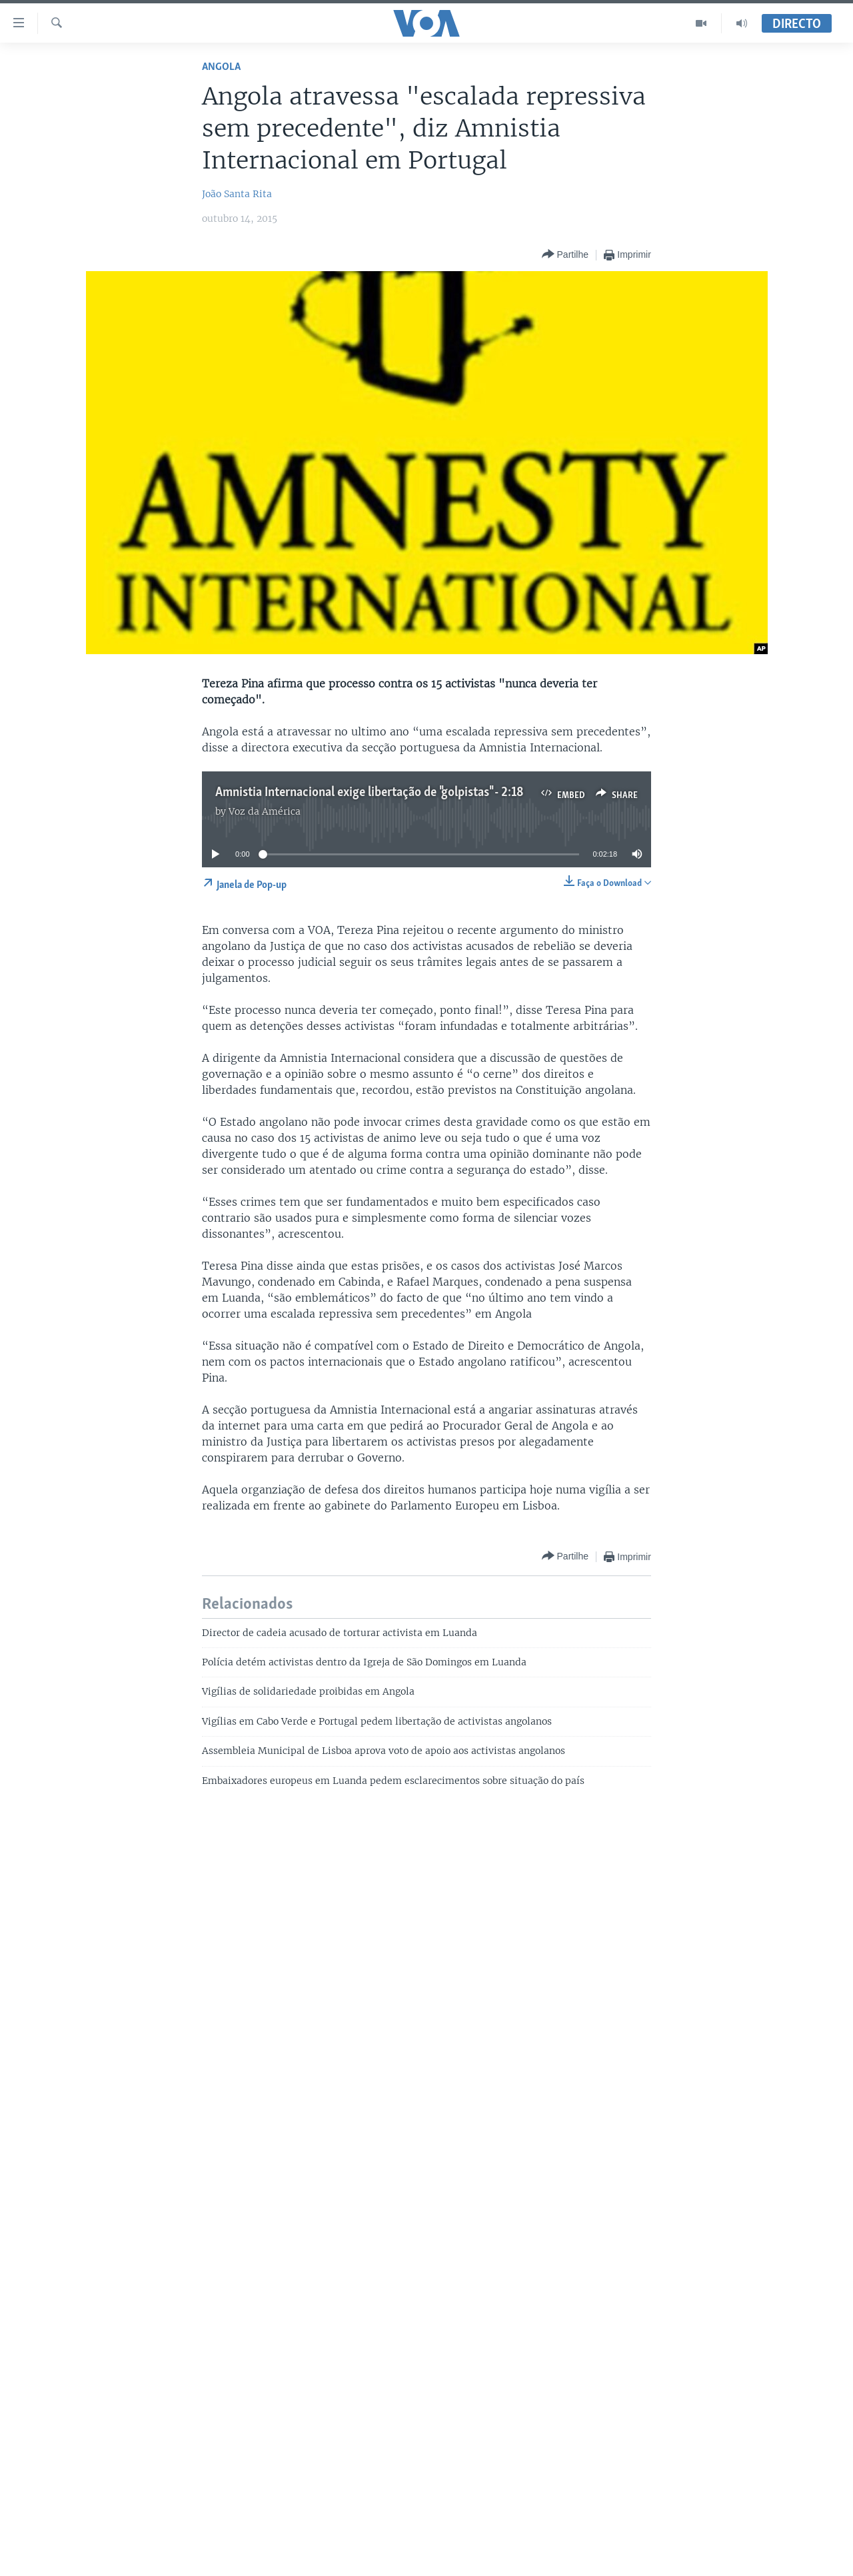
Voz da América (265, 811)
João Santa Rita (237, 194)
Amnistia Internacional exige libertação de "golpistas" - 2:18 (369, 792)
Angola (221, 67)
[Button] (565, 254)
